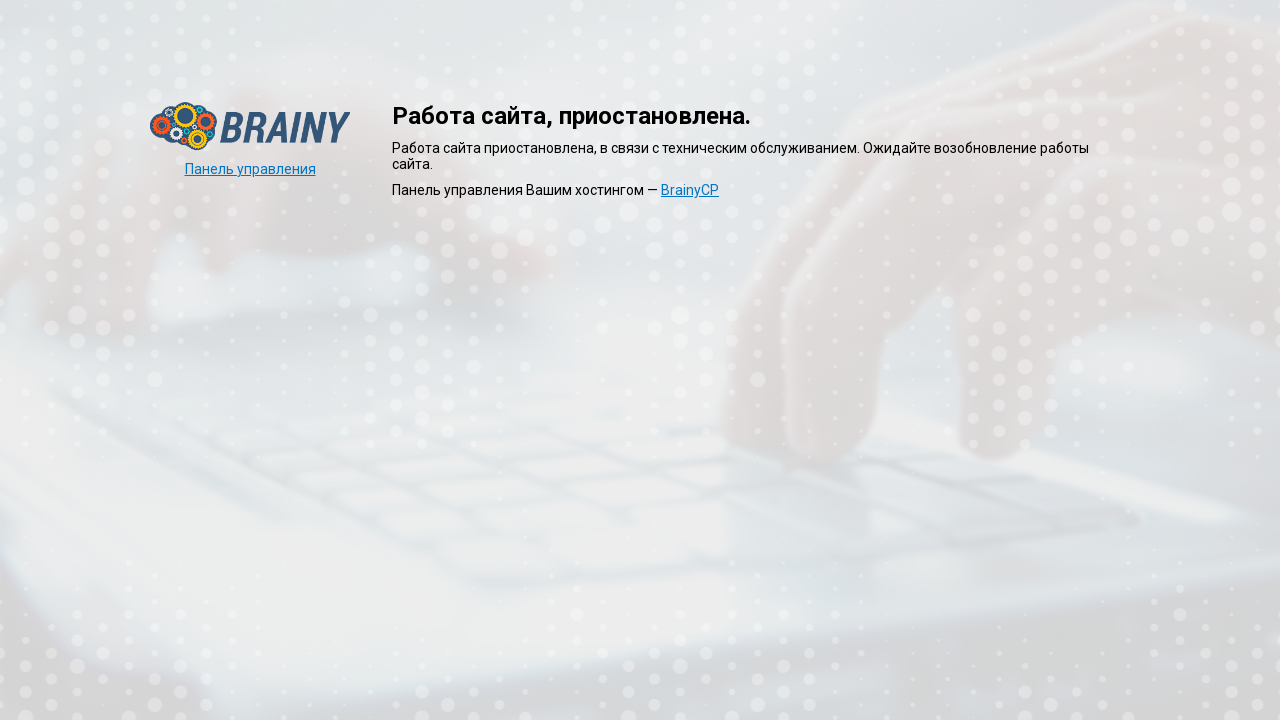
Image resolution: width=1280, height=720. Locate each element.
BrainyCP (690, 190)
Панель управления (250, 169)
